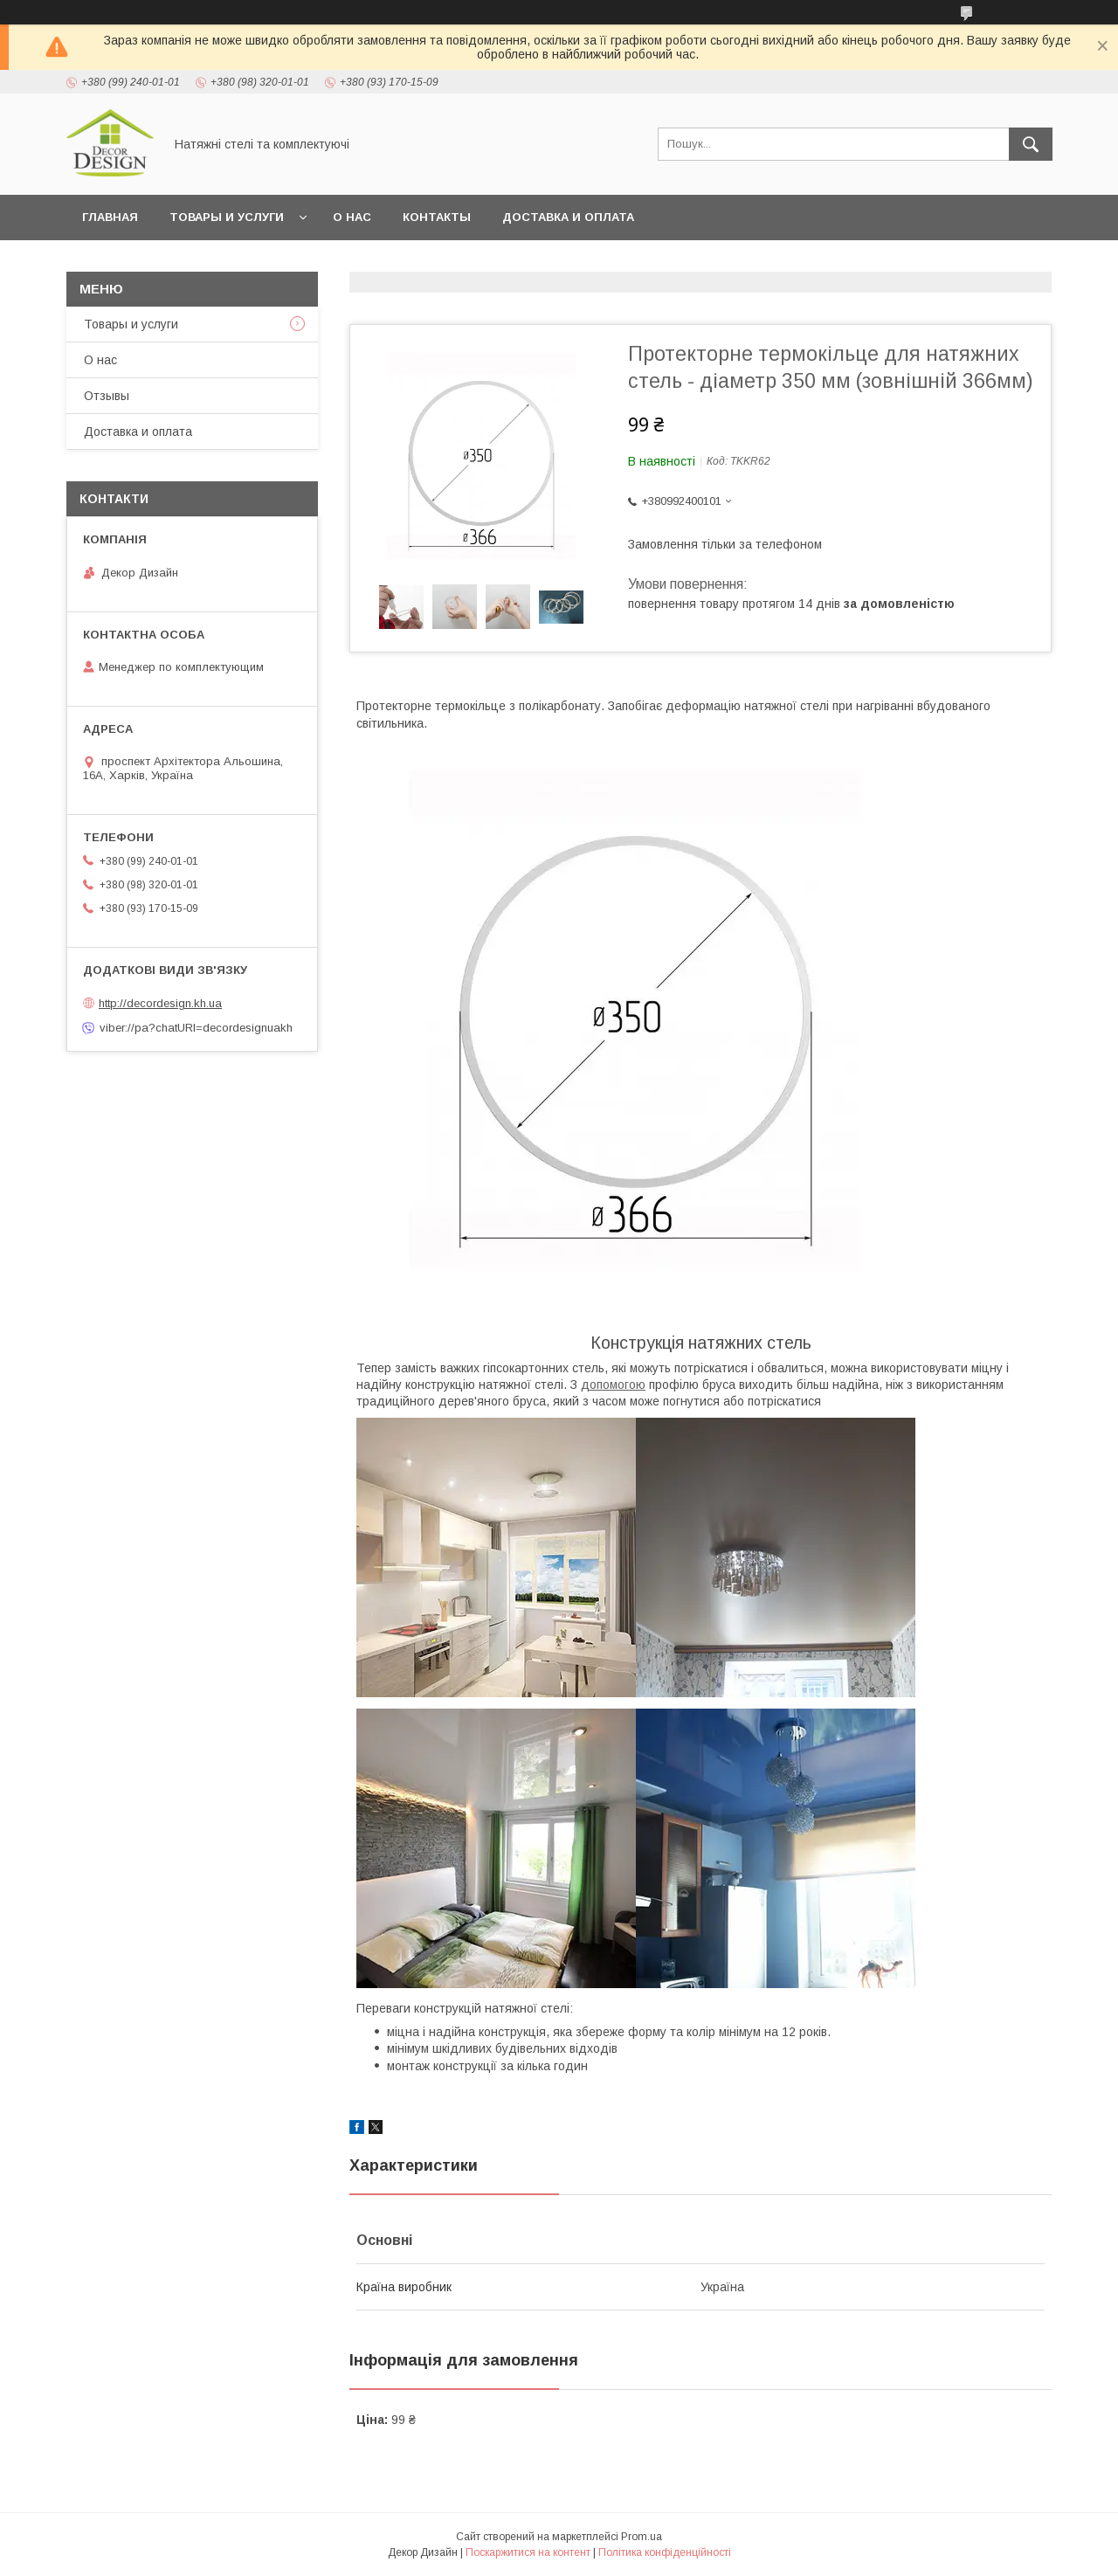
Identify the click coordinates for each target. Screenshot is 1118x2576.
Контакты (437, 217)
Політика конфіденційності (664, 2552)
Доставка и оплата (568, 217)
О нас (352, 217)
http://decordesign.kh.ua (160, 1003)
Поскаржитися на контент (528, 2552)
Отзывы (106, 396)
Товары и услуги (226, 217)
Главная (110, 217)
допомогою (613, 1385)
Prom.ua (641, 2537)
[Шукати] (1030, 144)
